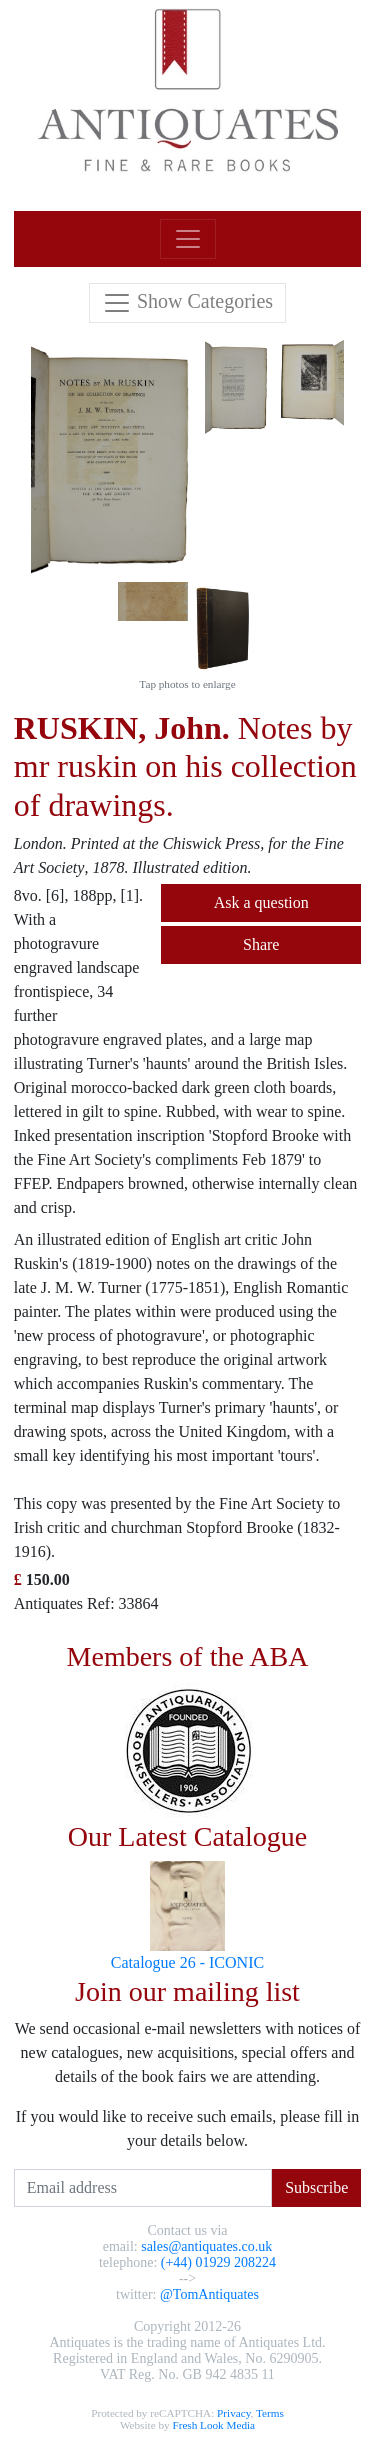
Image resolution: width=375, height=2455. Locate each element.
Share (261, 944)
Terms (270, 2413)
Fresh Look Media (213, 2425)
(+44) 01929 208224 (218, 2262)
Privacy (233, 2413)
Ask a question (261, 902)
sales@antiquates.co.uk (206, 2246)
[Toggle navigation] (188, 239)
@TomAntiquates (209, 2294)
